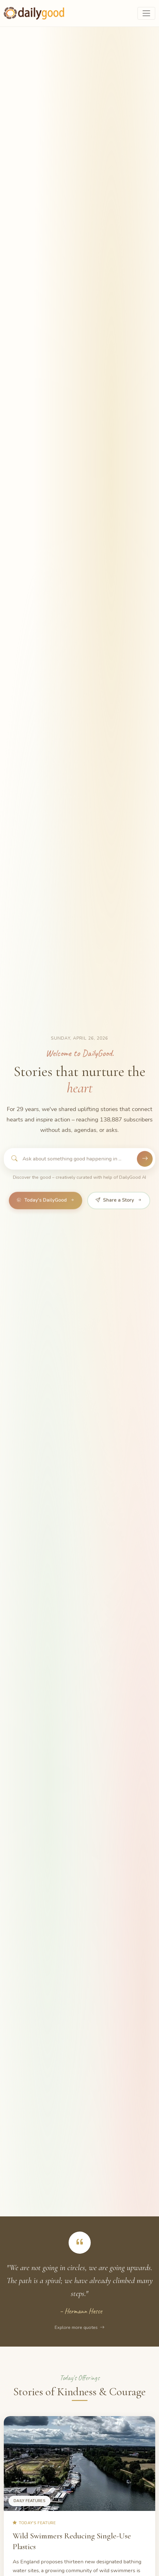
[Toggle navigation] (146, 13)
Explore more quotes (79, 2327)
